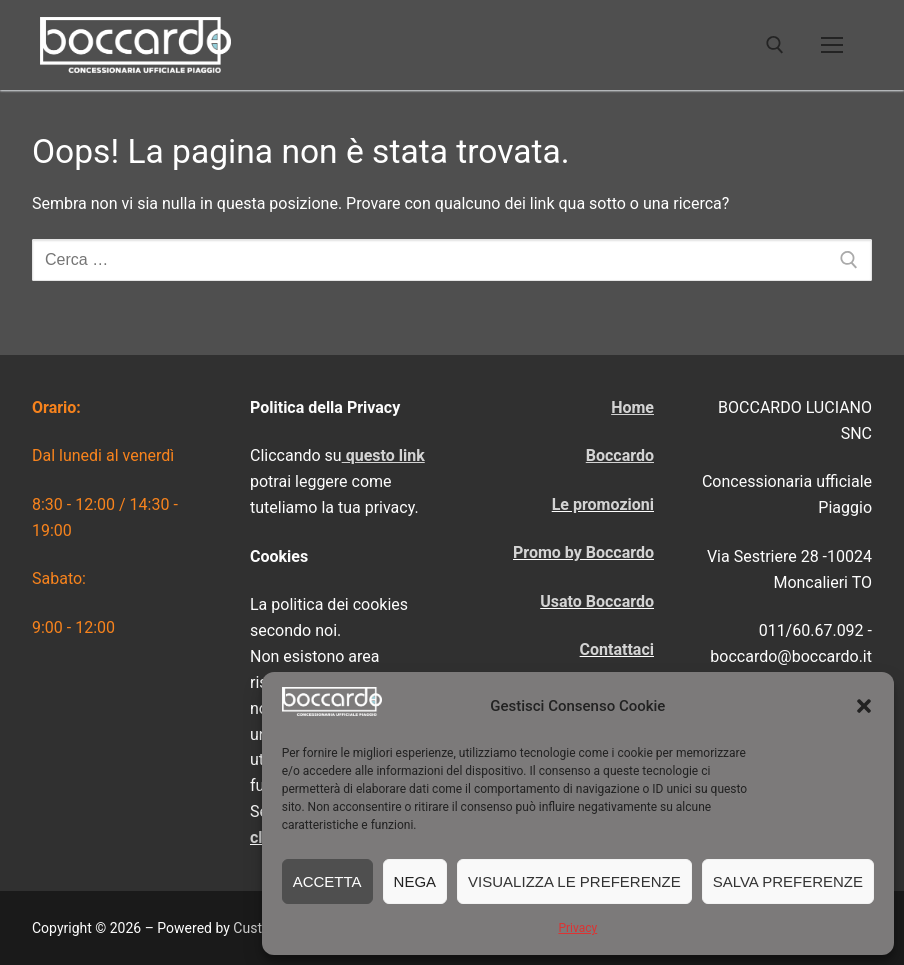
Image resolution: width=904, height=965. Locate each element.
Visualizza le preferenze (574, 881)
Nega (415, 881)
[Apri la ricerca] (775, 45)
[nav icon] (832, 45)
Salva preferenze (788, 881)
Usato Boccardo (597, 601)
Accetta (327, 881)
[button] (864, 706)
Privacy (577, 928)
